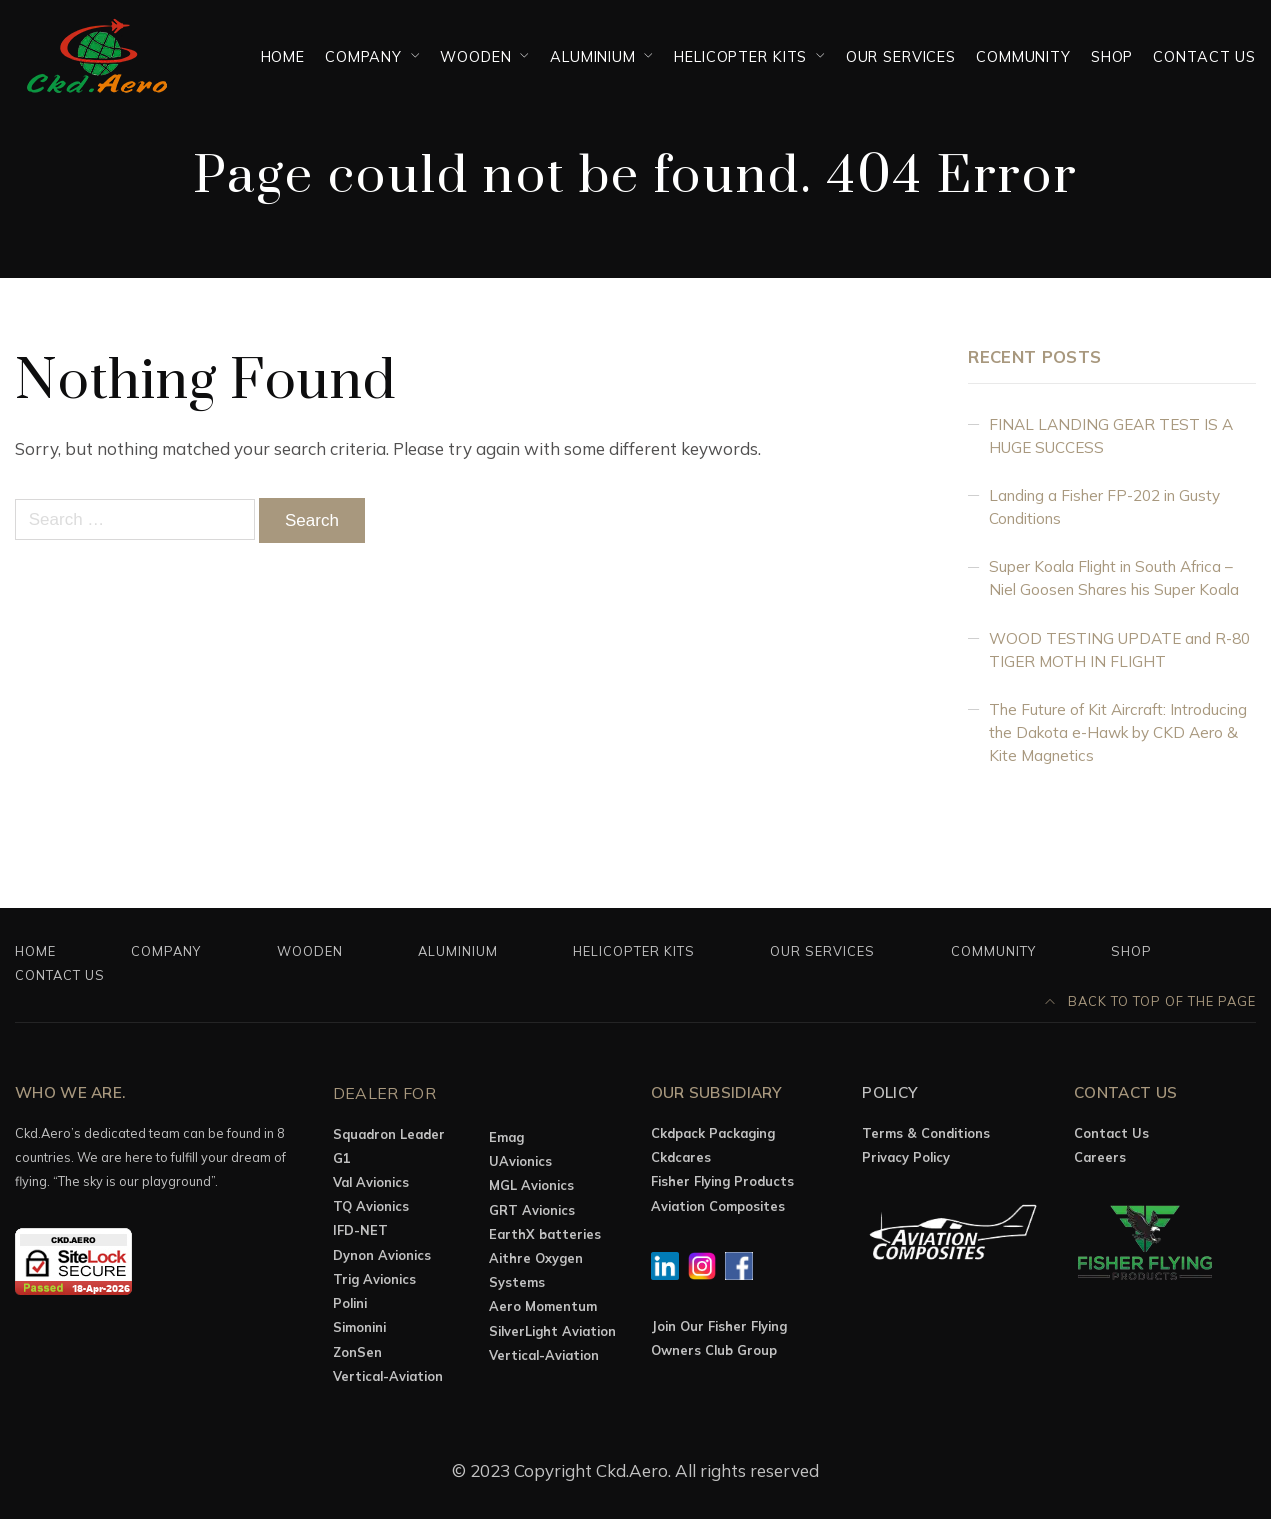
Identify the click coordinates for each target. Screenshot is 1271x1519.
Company (363, 56)
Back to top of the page (1151, 1001)
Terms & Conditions (926, 1133)
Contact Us (1204, 56)
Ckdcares (681, 1157)
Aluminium (593, 56)
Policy (890, 1092)
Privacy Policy (906, 1157)
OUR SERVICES (901, 56)
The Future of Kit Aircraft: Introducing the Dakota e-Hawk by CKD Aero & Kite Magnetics (1118, 732)
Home (283, 56)
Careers (1100, 1157)
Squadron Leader (389, 1134)
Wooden (475, 56)
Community (1023, 56)
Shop (1112, 56)
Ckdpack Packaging (713, 1133)
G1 (342, 1158)
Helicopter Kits (740, 56)
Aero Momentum (543, 1306)
